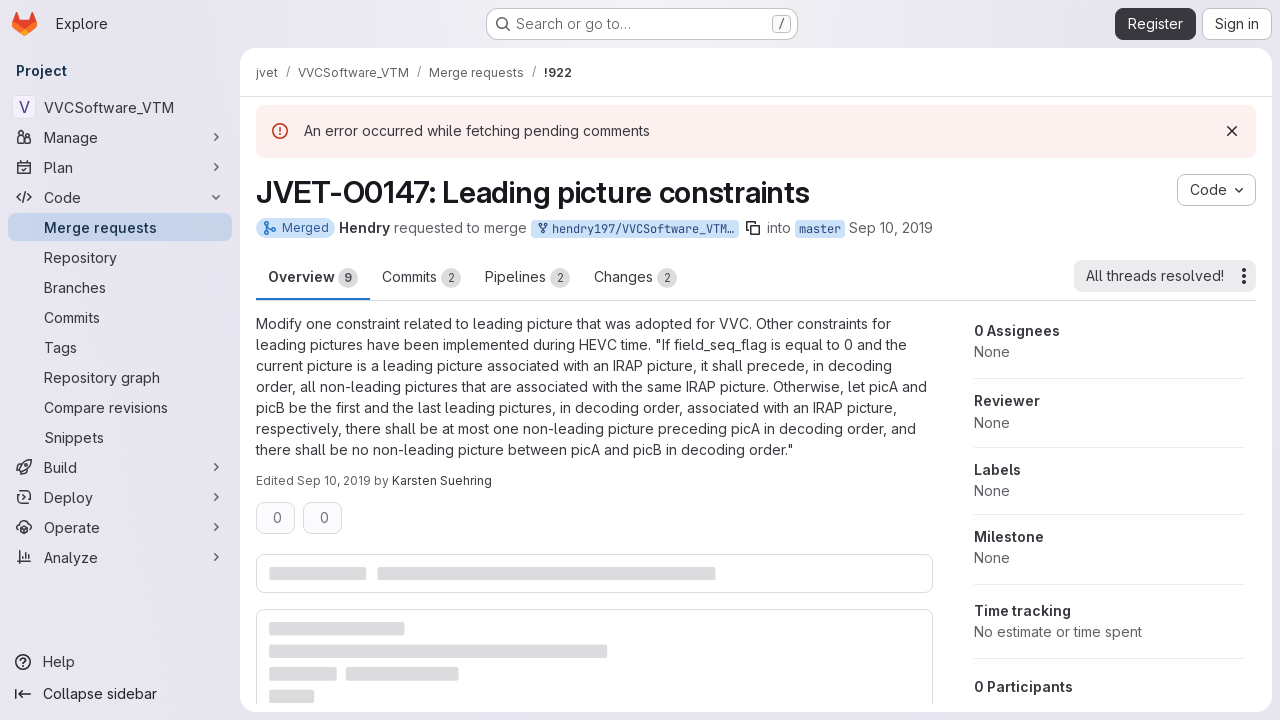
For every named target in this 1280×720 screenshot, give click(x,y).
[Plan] (120, 167)
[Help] (120, 662)
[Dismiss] (1232, 131)
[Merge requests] (120, 227)
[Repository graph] (120, 377)
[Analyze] (120, 557)
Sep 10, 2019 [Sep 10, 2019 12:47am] (891, 227)
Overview (313, 278)
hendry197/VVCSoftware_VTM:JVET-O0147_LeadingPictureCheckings (637, 229)
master (820, 229)
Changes (635, 278)
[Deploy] (120, 497)
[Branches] (120, 287)
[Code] (120, 197)
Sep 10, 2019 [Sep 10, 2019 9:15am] (334, 480)
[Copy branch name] (753, 228)
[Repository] (120, 257)
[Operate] (120, 527)
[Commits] (120, 317)
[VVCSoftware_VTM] (120, 107)
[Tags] (120, 347)
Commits (421, 278)
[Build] (120, 467)
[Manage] (120, 137)
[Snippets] (120, 437)
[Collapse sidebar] (120, 694)
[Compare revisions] (120, 407)
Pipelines (527, 278)
